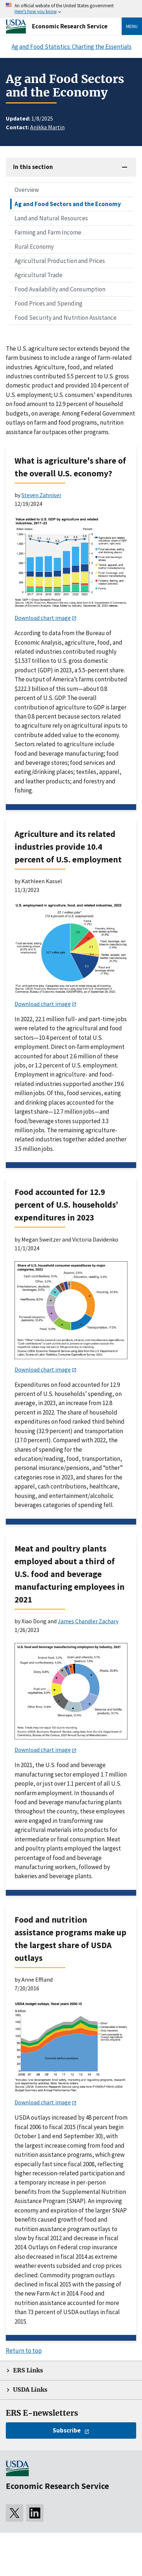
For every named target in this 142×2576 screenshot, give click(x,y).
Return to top (24, 2351)
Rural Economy (34, 247)
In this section (33, 167)
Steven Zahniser (41, 495)
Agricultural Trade (38, 275)
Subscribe (67, 2430)
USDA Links (30, 2389)
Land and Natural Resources (51, 218)
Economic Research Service (69, 26)
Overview (27, 190)
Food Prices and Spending (48, 303)
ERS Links (28, 2370)
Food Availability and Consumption (60, 289)
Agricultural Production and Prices (60, 261)
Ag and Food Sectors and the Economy (68, 204)
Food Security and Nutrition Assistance (66, 318)
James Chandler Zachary (88, 1621)
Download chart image (43, 617)
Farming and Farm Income (48, 232)
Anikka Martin (47, 127)
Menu (132, 26)
